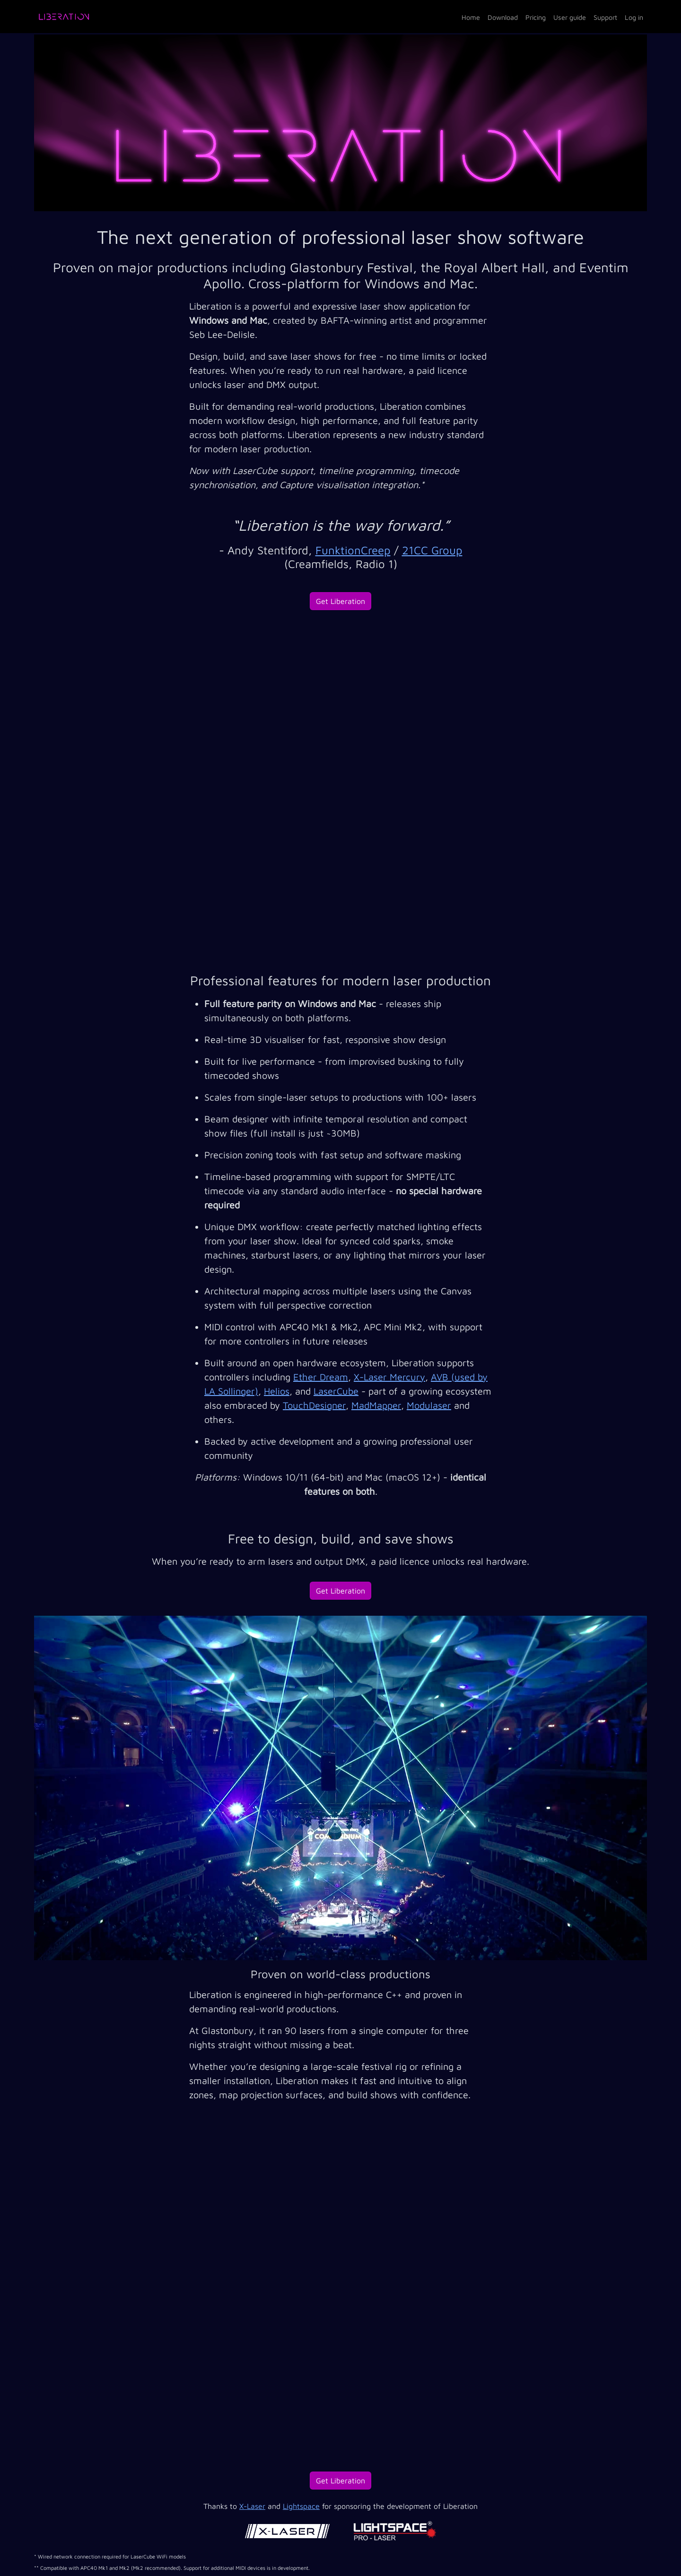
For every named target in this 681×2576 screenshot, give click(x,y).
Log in (634, 17)
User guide (569, 17)
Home (471, 17)
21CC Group (432, 550)
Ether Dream (320, 1376)
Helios (276, 1391)
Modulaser (429, 1405)
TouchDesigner (314, 1405)
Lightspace (301, 2506)
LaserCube (336, 1391)
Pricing (535, 17)
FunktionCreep (353, 550)
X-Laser (252, 2506)
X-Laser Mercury (389, 1376)
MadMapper (376, 1405)
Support (605, 17)
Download (503, 17)
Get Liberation (340, 601)
